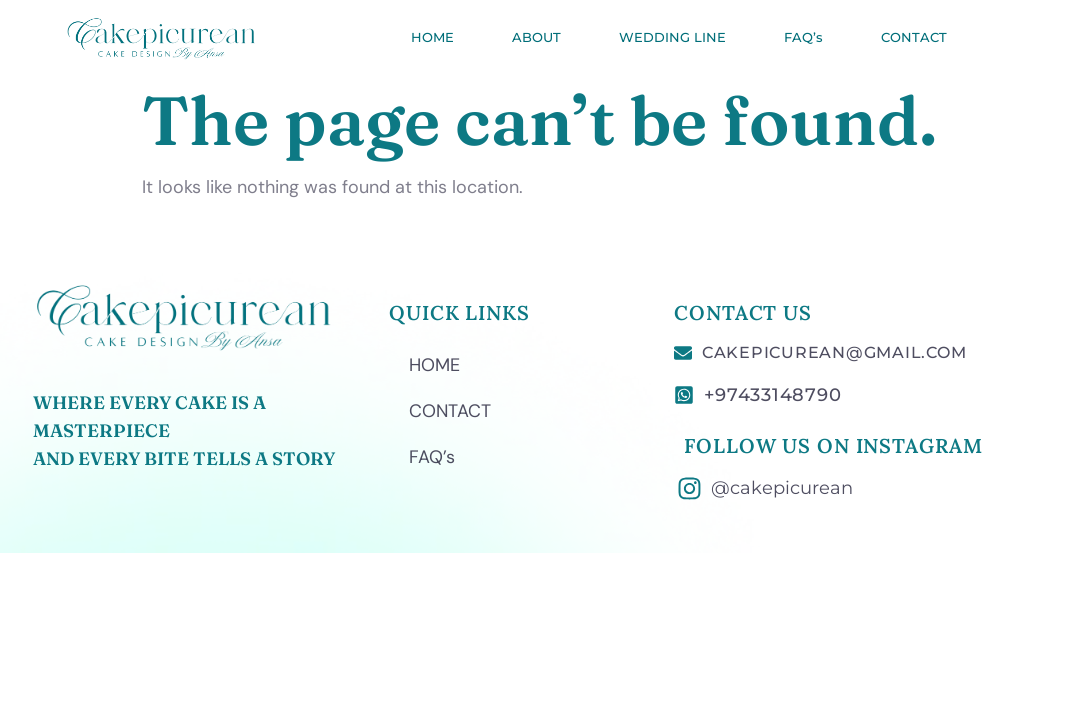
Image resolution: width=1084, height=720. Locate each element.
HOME (432, 37)
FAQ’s (803, 37)
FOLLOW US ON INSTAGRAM (833, 445)
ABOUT (536, 37)
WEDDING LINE (672, 37)
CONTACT (914, 37)
